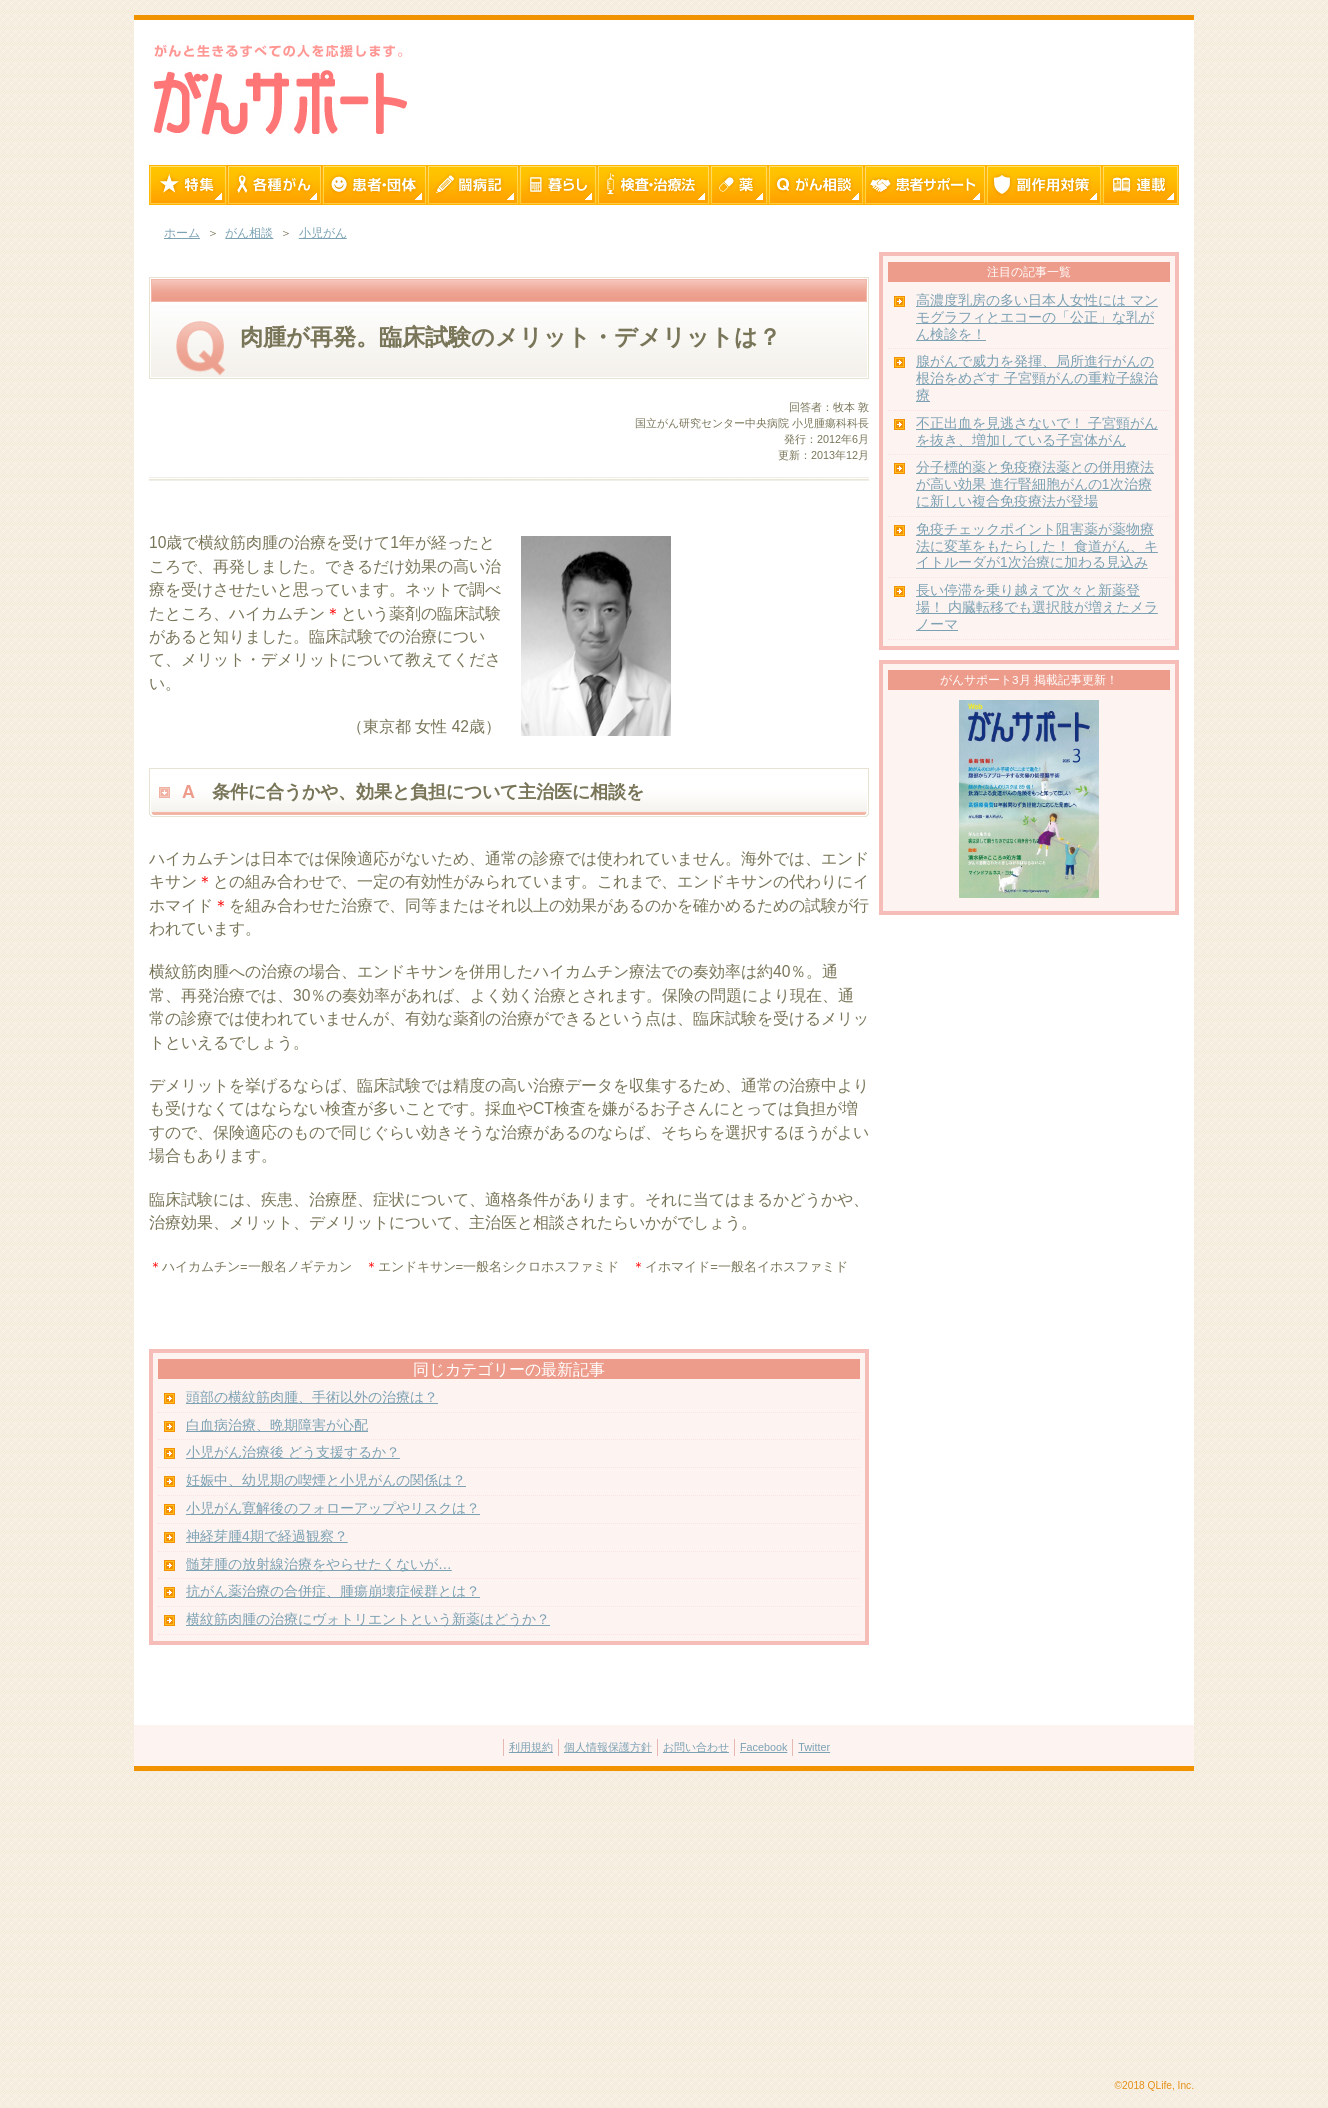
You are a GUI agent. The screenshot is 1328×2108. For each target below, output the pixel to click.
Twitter (814, 1747)
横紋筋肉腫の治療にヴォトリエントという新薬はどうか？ (368, 1619)
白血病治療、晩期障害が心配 (277, 1425)
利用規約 (531, 1747)
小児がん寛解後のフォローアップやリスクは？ (333, 1508)
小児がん (323, 233)
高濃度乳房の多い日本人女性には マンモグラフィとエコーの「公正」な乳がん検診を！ (1037, 317)
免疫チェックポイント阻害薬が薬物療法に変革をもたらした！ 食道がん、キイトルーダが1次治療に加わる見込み (1037, 546)
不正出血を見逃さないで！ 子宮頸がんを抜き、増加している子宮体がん (1037, 432)
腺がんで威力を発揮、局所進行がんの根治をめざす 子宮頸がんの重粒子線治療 (1037, 378)
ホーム (182, 233)
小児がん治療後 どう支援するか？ (293, 1452)
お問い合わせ (696, 1747)
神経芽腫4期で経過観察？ (267, 1536)
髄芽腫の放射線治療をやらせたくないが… (319, 1564)
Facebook (763, 1747)
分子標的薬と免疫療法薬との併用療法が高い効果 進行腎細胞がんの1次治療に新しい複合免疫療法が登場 (1035, 484)
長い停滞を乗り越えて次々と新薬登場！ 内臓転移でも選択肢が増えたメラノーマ (1037, 607)
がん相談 (249, 233)
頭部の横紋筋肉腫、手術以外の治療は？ (312, 1397)
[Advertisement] (664, 1926)
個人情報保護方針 (608, 1747)
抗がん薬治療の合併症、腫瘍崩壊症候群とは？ (333, 1591)
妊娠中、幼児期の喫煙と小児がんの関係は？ (326, 1480)
